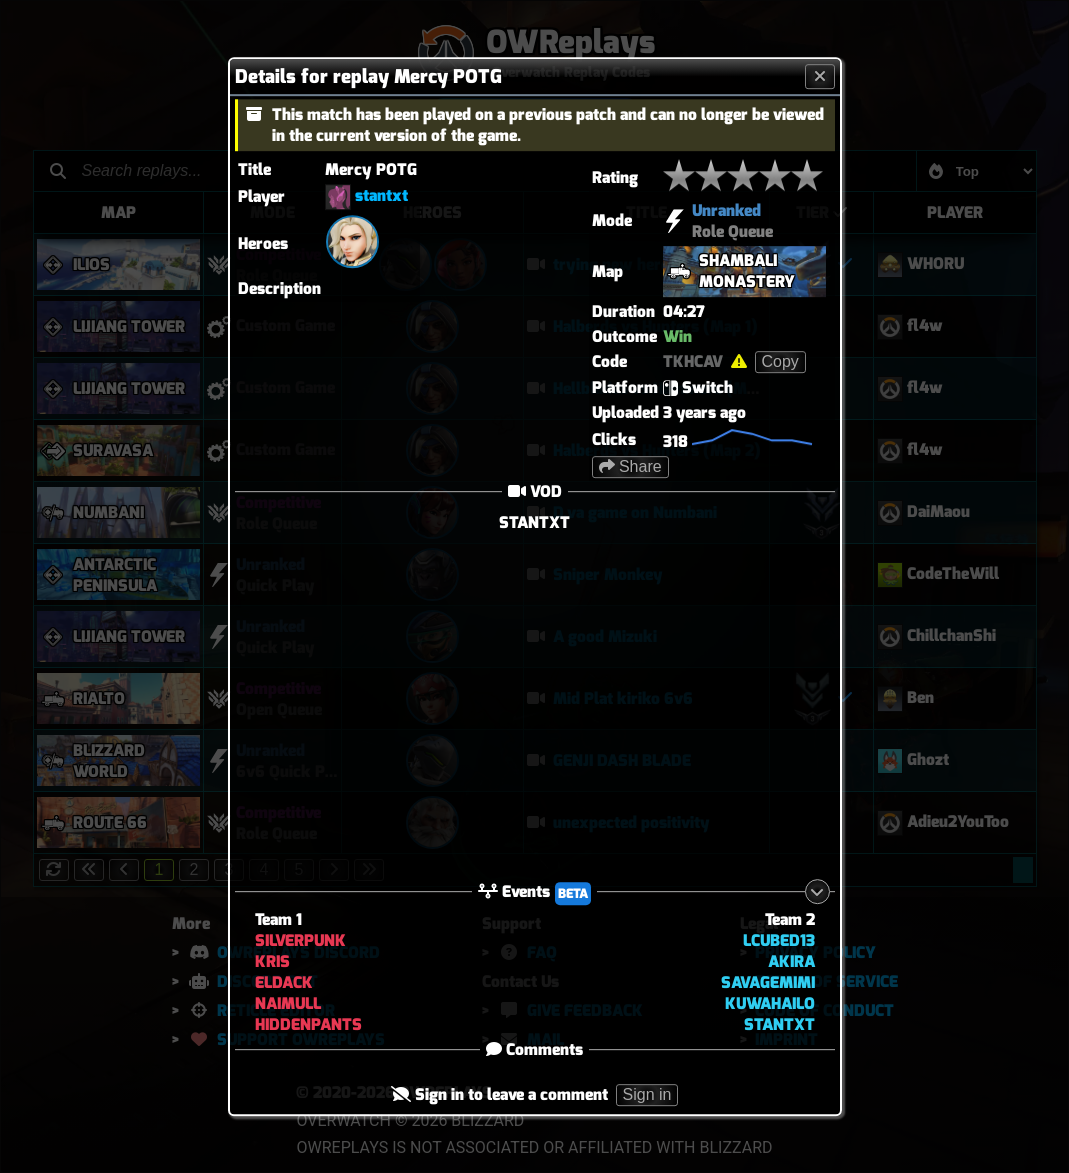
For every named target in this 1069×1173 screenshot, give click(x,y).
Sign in (647, 1095)
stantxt (381, 195)
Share (630, 466)
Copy (780, 361)
